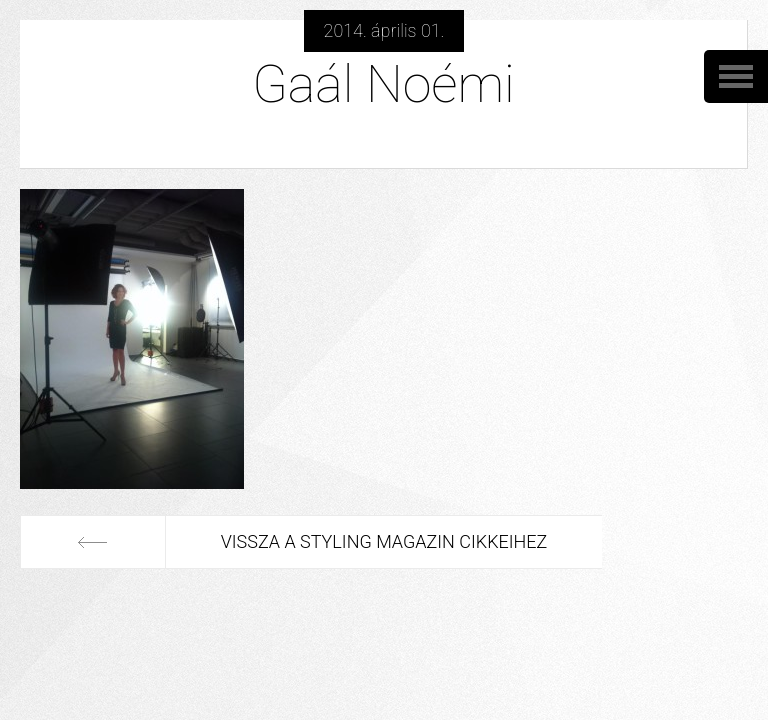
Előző (93, 542)
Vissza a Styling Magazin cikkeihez (384, 541)
